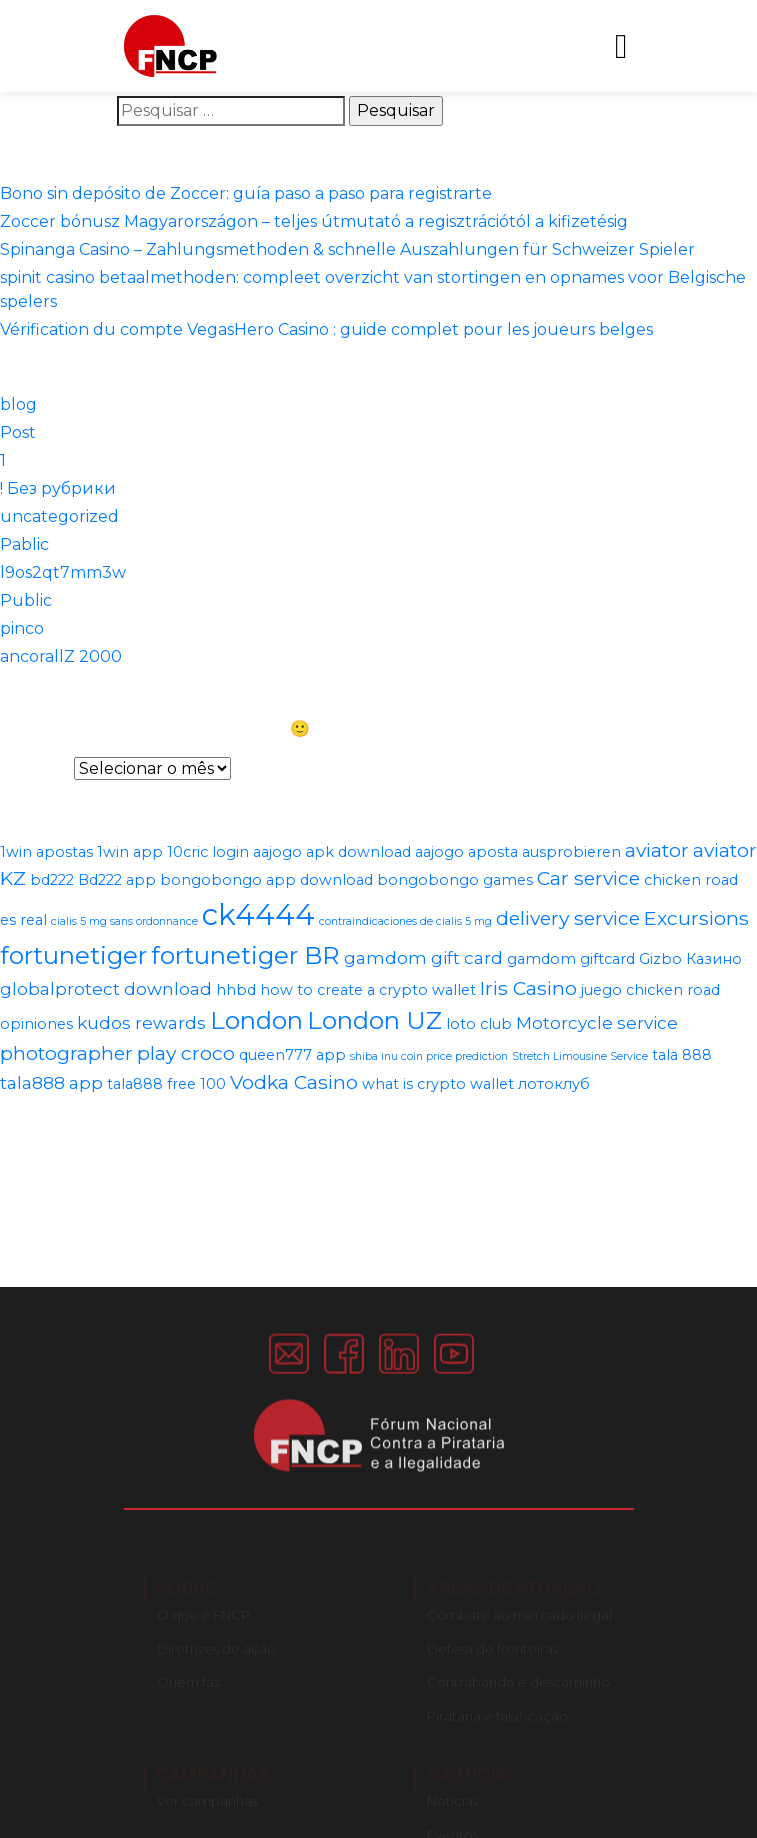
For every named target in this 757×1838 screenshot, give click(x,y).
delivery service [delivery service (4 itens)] (568, 918)
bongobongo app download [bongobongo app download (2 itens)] (266, 880)
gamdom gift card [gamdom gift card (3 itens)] (423, 958)
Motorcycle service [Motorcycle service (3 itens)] (597, 1023)
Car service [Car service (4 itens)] (588, 878)
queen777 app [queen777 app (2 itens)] (292, 1055)
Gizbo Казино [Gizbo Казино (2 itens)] (690, 959)
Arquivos (35, 768)
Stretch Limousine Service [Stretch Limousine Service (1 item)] (580, 1056)
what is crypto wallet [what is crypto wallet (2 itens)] (438, 1084)
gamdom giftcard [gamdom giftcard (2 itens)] (571, 959)
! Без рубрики (58, 488)
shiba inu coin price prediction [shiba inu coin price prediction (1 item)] (429, 1056)
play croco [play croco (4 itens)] (186, 1053)
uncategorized (59, 516)
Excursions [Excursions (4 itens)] (696, 918)
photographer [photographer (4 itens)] (66, 1053)
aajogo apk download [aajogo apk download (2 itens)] (332, 852)
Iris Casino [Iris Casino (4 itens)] (528, 988)
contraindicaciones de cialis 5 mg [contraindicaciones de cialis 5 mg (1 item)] (405, 921)
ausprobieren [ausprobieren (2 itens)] (571, 852)
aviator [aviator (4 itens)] (657, 850)
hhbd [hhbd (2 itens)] (236, 990)
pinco (22, 628)
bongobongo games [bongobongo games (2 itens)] (455, 880)
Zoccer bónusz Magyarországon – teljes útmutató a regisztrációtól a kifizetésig (314, 221)
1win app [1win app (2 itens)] (130, 852)
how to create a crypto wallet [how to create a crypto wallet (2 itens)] (368, 990)
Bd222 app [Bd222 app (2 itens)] (117, 880)
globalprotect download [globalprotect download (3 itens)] (106, 989)
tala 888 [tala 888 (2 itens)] (682, 1055)
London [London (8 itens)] (256, 1020)
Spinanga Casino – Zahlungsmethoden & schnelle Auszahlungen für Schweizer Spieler (347, 249)
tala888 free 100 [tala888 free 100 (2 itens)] (166, 1084)
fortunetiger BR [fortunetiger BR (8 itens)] (245, 955)
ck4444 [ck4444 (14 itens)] (258, 914)
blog (18, 404)
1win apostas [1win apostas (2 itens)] (46, 852)
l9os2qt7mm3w (63, 572)
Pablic (24, 544)
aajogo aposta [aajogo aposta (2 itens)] (466, 852)
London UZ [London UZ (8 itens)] (374, 1020)
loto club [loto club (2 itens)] (479, 1024)
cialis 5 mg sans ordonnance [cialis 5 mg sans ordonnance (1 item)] (124, 921)
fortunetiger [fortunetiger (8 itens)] (73, 955)
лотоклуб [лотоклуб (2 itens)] (554, 1084)
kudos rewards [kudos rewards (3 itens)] (141, 1023)
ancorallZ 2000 (61, 656)
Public (26, 600)
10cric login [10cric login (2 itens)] (208, 852)
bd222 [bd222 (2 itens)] (52, 880)
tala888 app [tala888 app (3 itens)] (51, 1083)
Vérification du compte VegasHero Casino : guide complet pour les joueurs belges (326, 329)
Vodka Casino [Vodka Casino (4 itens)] (294, 1082)
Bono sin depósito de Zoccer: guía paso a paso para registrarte (246, 193)
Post (18, 432)
